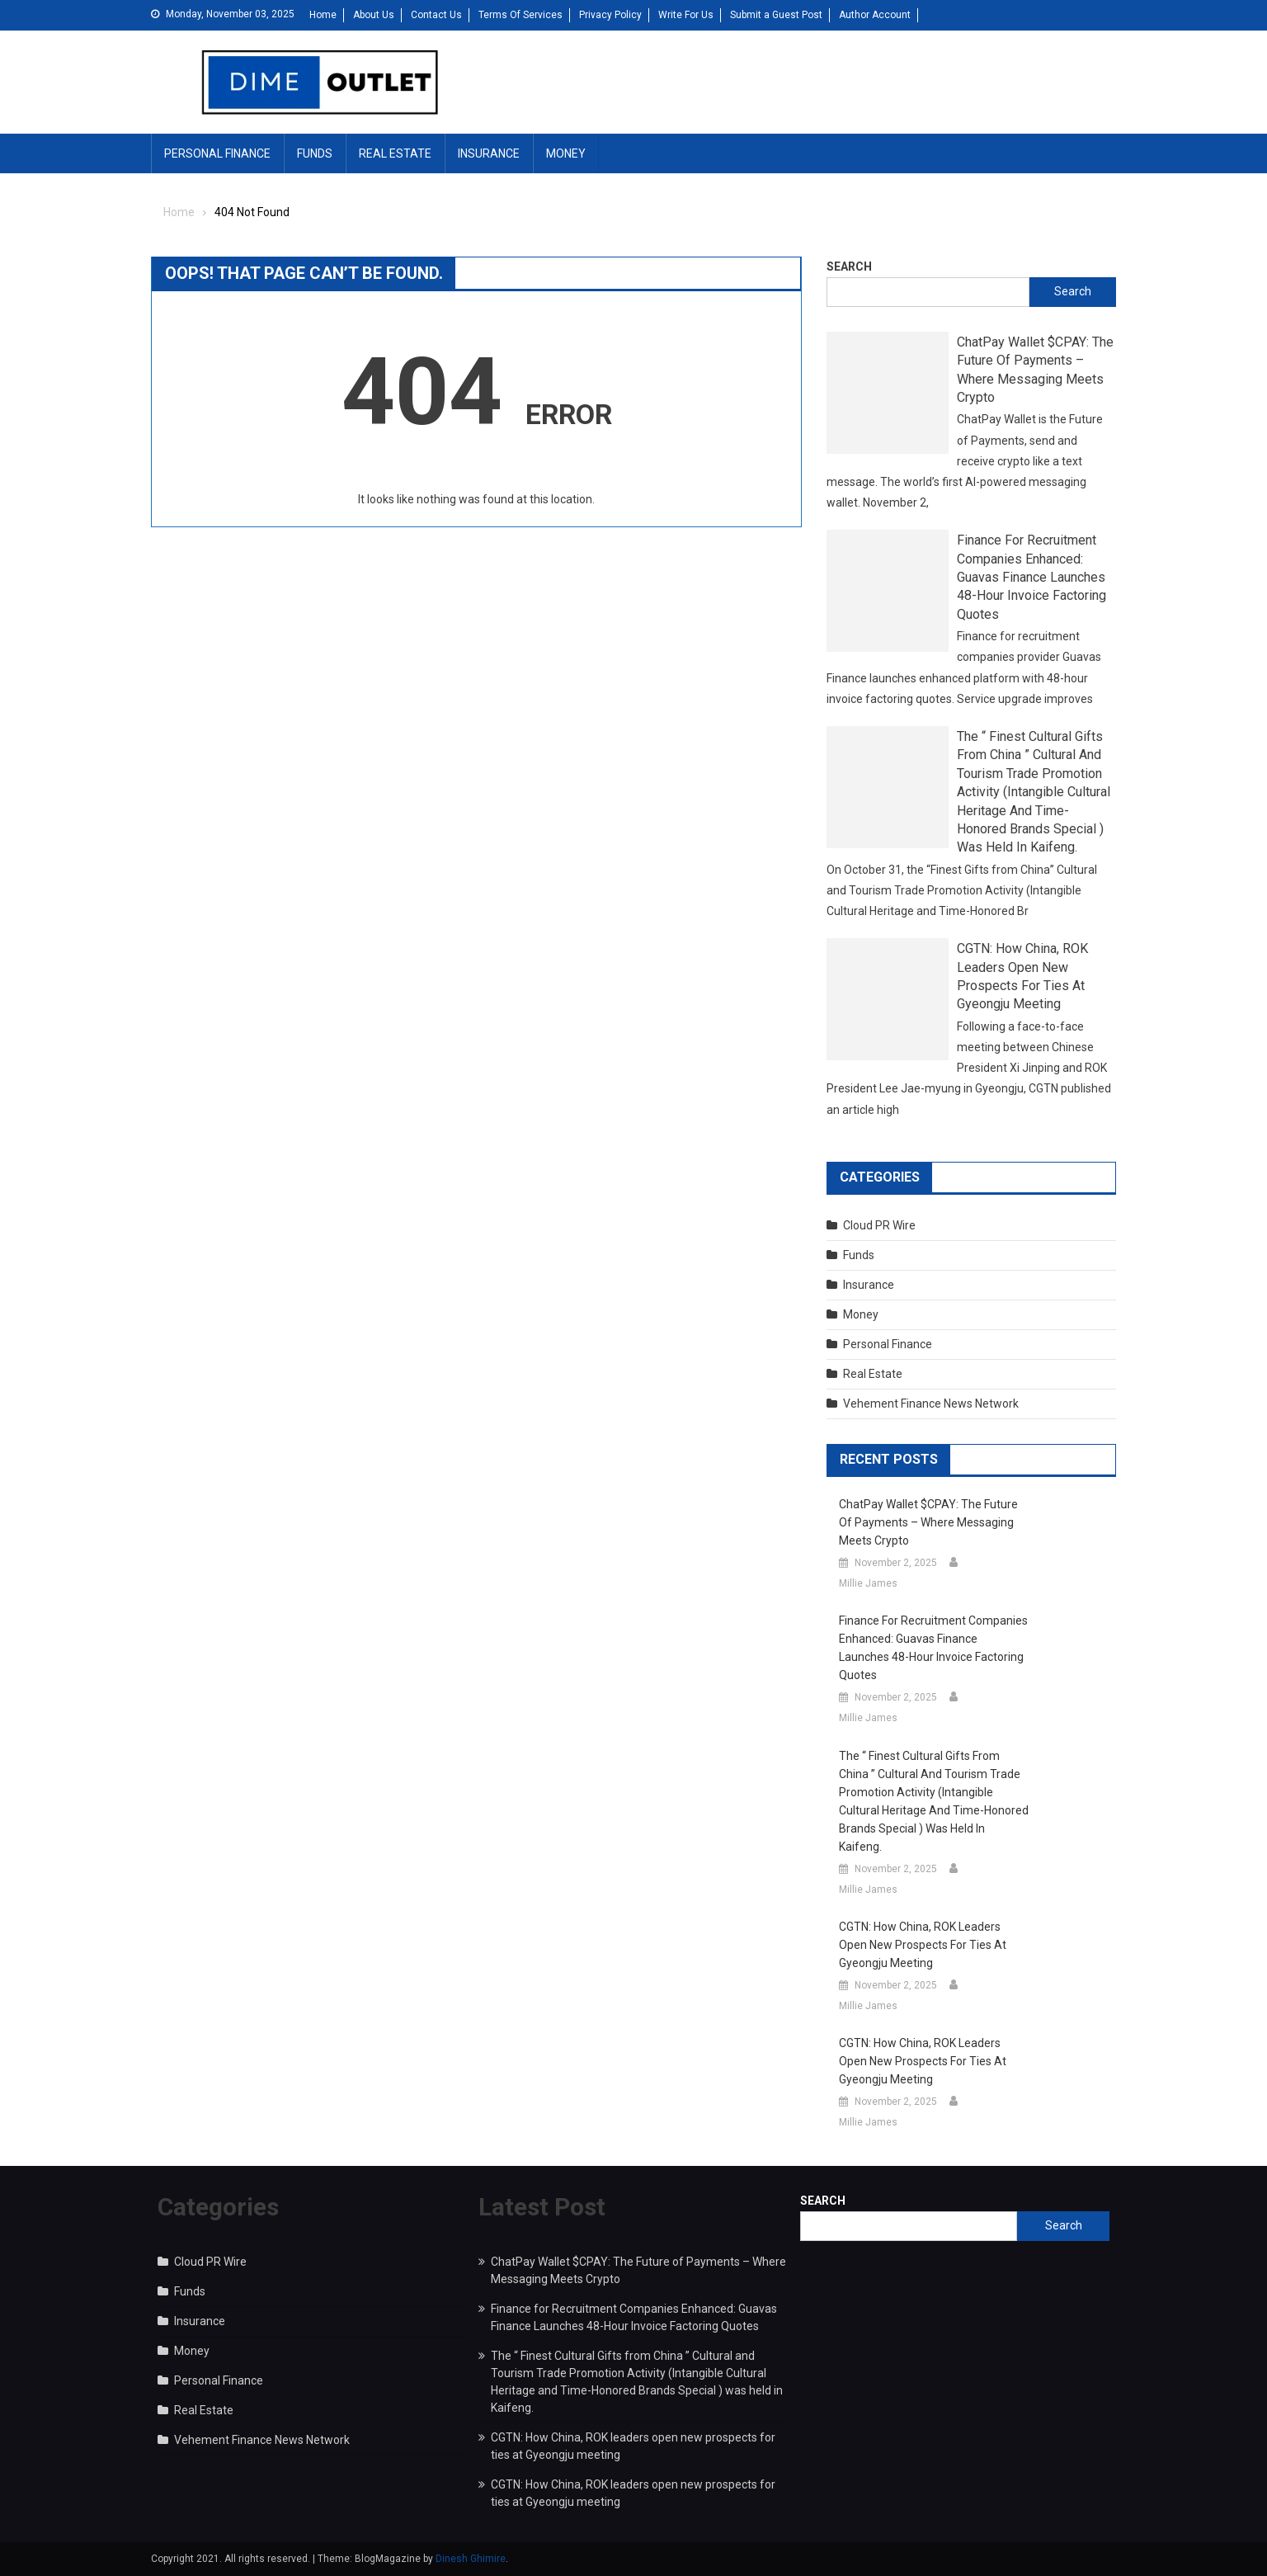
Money (566, 153)
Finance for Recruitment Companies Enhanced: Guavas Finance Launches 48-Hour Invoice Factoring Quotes (1031, 577)
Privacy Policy (610, 15)
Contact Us (436, 15)
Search (849, 266)
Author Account (875, 15)
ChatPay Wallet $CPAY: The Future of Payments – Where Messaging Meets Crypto (1035, 369)
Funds (314, 153)
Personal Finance (217, 153)
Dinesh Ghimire (471, 2558)
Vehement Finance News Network (931, 1403)
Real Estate (395, 153)
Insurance (489, 153)
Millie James (868, 1583)
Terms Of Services (520, 15)
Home (323, 15)
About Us (373, 15)
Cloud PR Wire (879, 1225)
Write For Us (686, 15)
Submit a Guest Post (776, 15)
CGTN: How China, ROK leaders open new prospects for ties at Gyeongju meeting (1022, 976)
